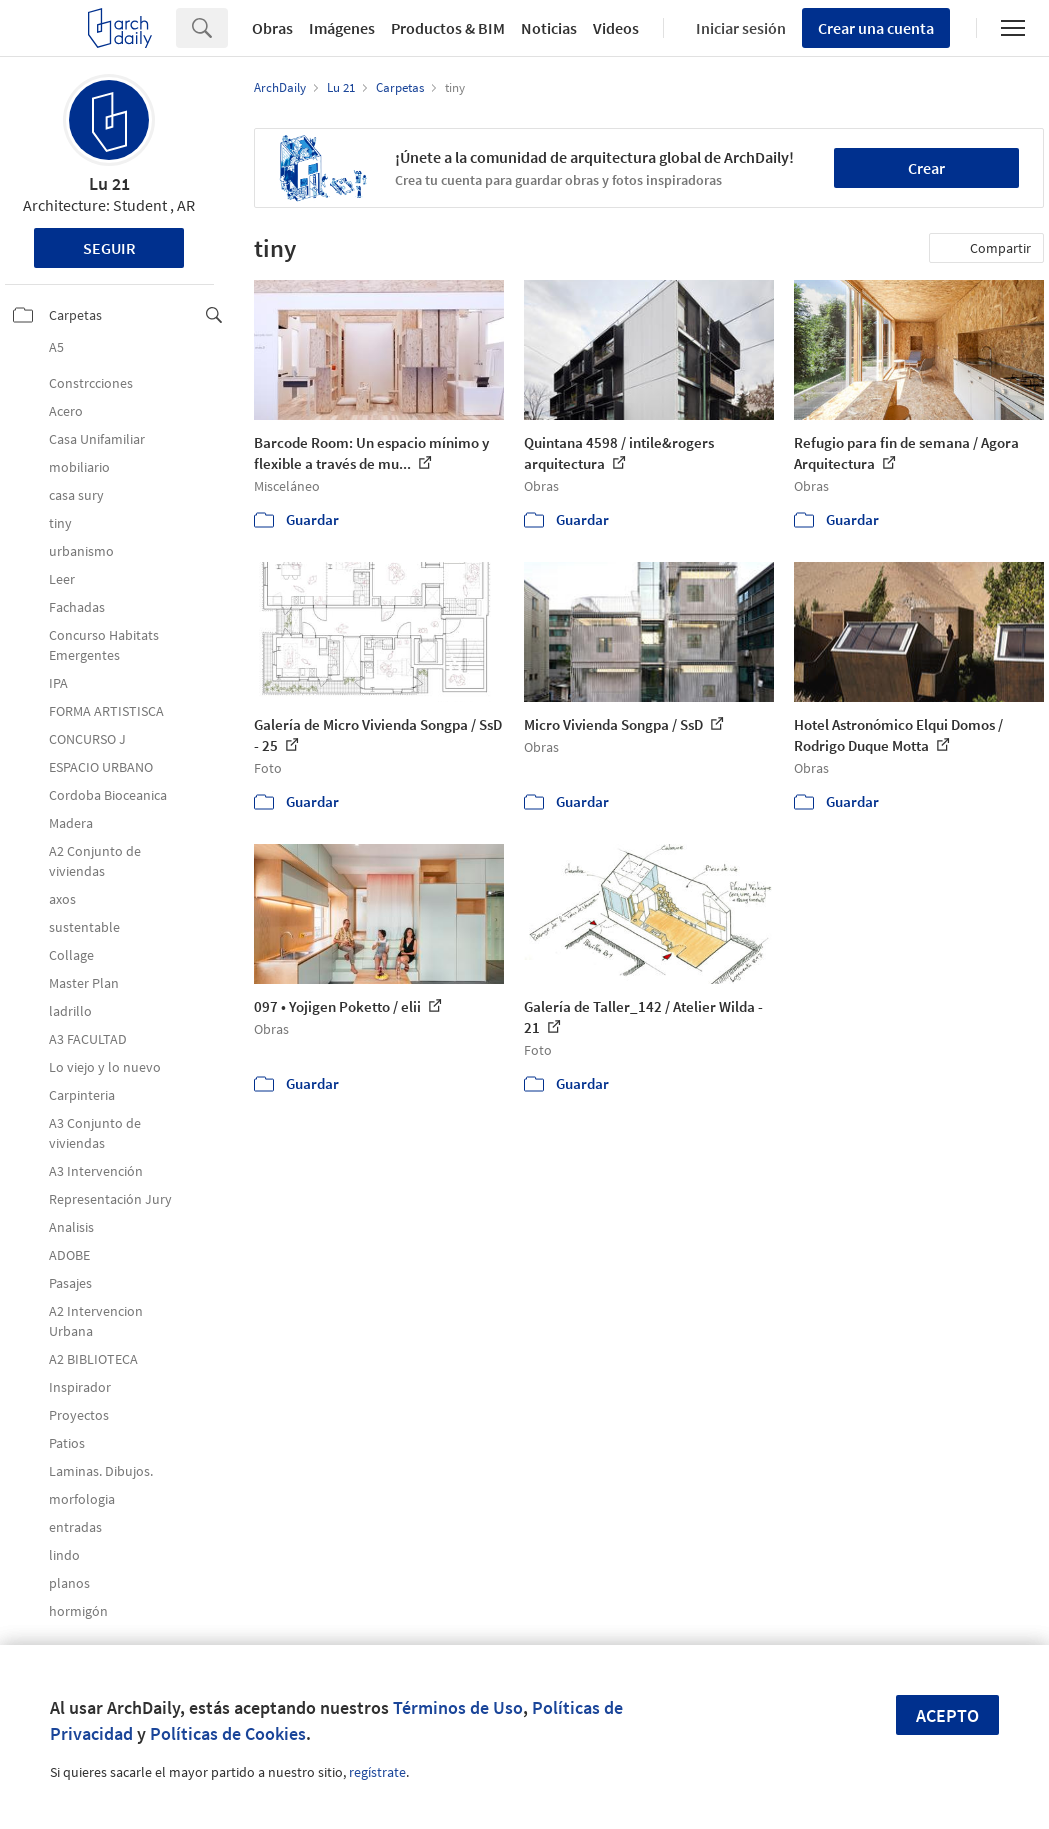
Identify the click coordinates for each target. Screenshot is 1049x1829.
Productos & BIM (448, 28)
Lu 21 (109, 183)
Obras (272, 28)
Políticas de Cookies (228, 1733)
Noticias (549, 28)
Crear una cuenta (876, 28)
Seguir (109, 248)
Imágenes (342, 28)
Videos (616, 28)
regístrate (377, 1772)
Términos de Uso (458, 1707)
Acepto (947, 1715)
